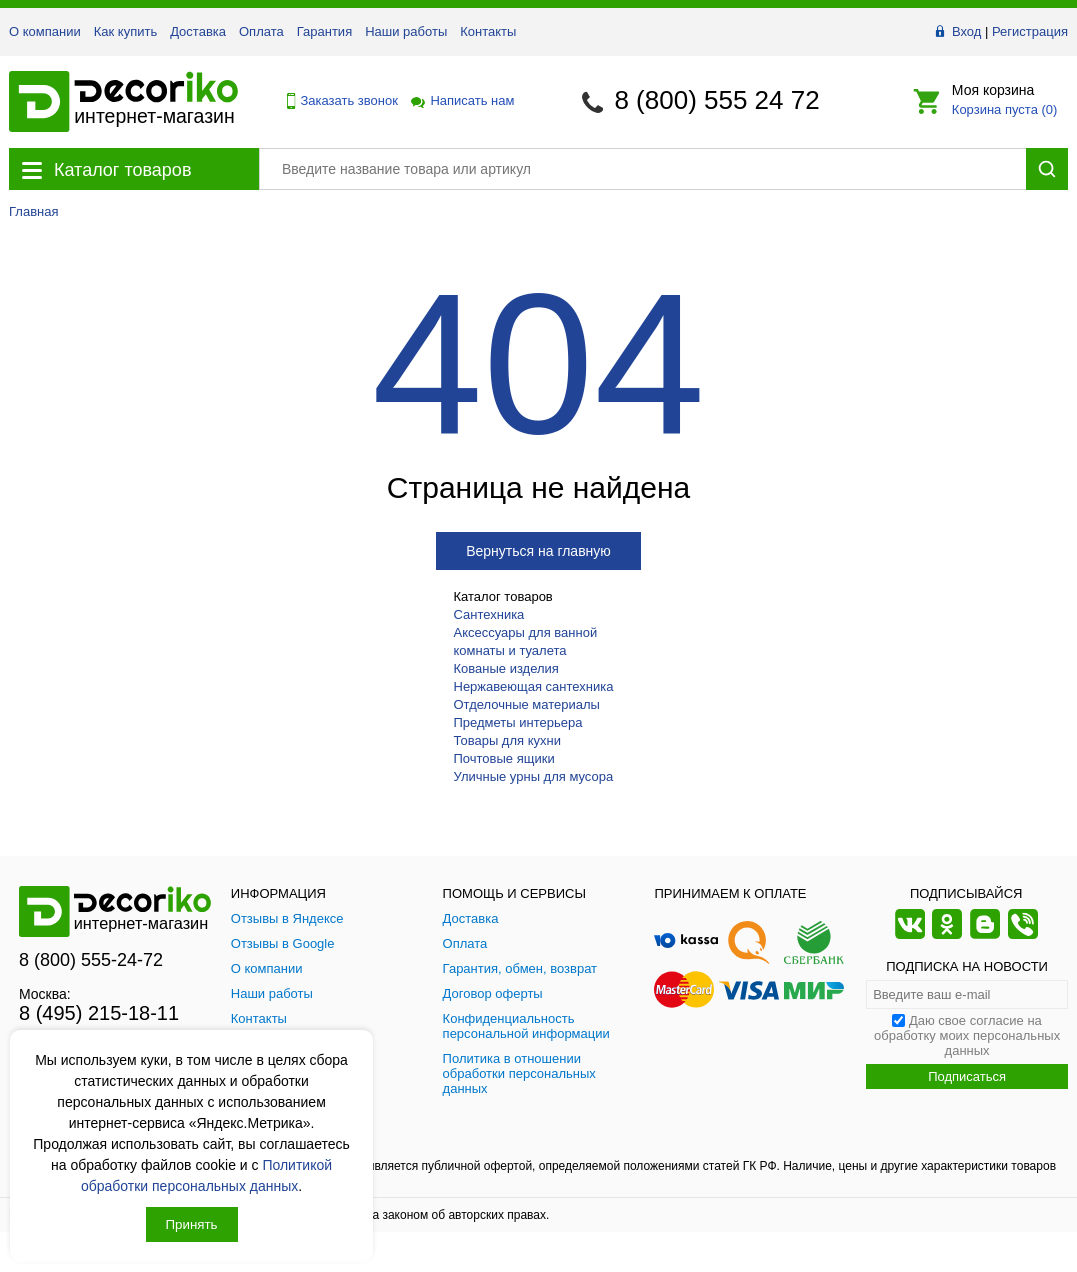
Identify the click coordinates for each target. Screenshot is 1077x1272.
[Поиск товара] (642, 169)
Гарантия (324, 31)
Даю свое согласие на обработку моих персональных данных (967, 1035)
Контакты (488, 31)
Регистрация (1030, 31)
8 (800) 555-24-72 (91, 960)
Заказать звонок (337, 101)
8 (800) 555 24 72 (716, 100)
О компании (45, 31)
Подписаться (967, 1076)
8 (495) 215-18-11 (99, 1013)
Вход (966, 31)
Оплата (261, 31)
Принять (192, 1224)
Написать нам (461, 100)
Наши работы (406, 31)
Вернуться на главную (538, 551)
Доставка (198, 31)
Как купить (125, 31)
